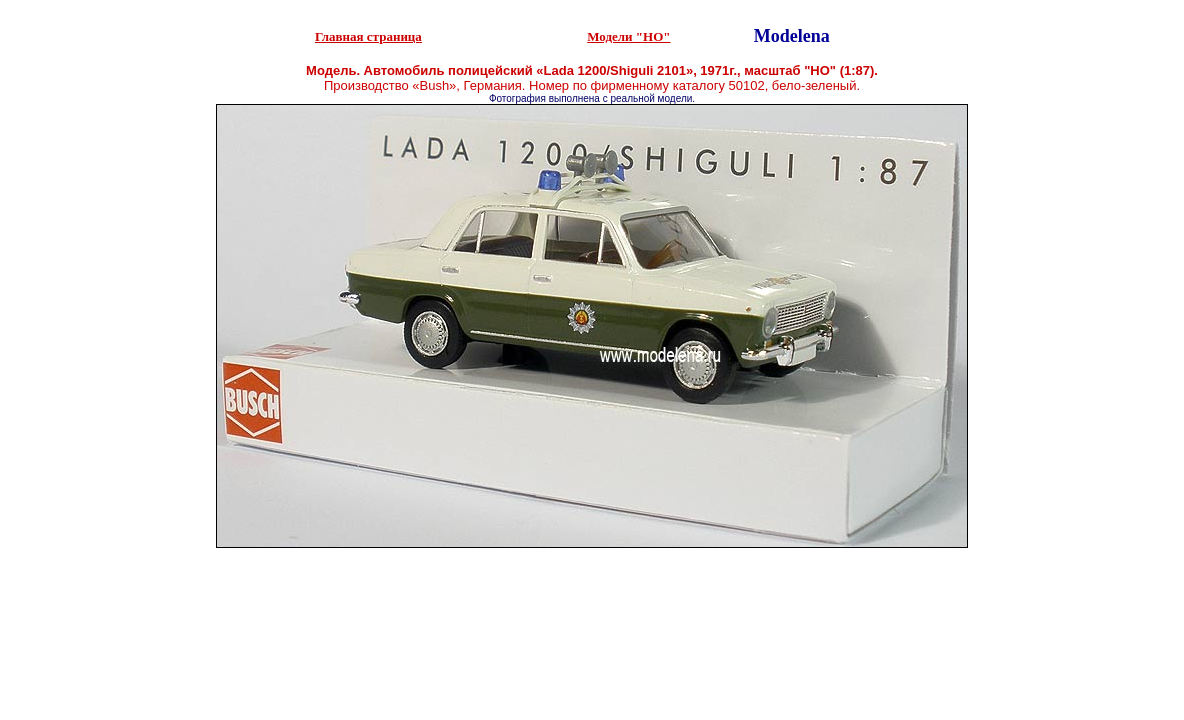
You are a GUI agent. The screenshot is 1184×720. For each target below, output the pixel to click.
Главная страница (368, 36)
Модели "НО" (628, 36)
